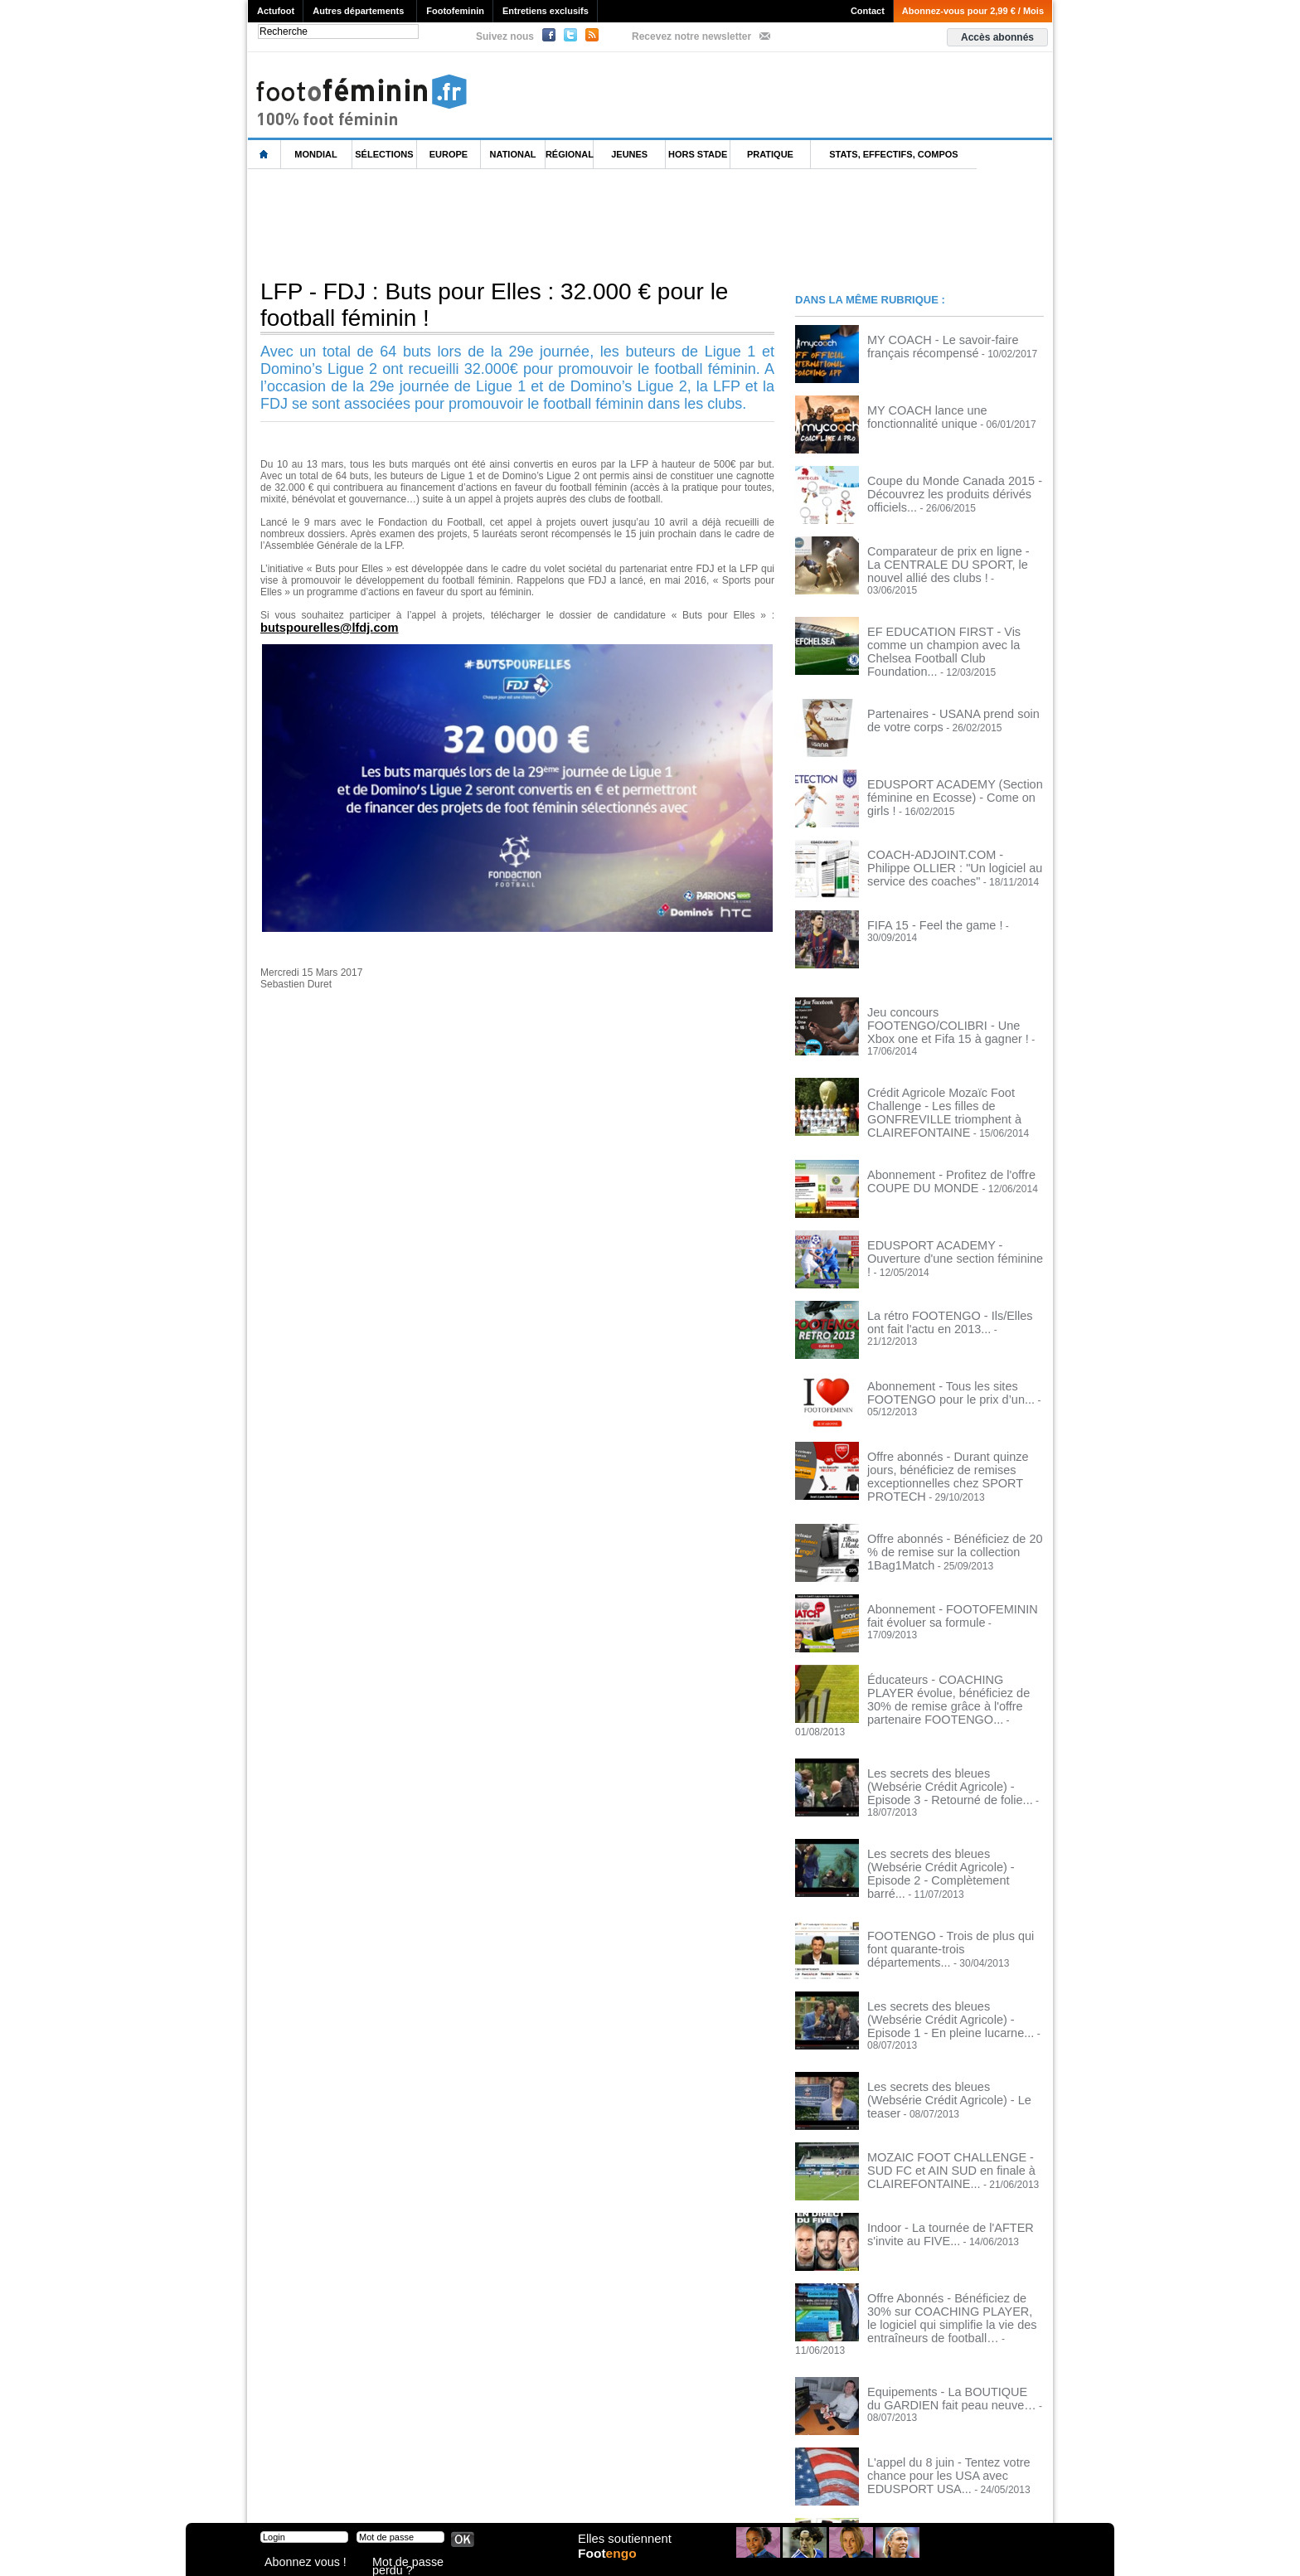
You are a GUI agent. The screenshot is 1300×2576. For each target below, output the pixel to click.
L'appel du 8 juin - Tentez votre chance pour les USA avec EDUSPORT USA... (952, 2344)
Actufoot (275, 11)
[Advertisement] (549, 223)
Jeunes (629, 154)
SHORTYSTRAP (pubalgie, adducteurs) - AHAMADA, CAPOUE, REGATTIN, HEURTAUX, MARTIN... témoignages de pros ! (955, 2427)
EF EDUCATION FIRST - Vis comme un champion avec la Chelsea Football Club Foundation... (955, 632)
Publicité (682, 2493)
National (513, 154)
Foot (612, 2565)
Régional (570, 154)
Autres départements (358, 11)
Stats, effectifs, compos (893, 154)
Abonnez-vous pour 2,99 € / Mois (973, 11)
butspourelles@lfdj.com (321, 627)
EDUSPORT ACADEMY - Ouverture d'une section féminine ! (946, 1207)
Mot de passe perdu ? (416, 2563)
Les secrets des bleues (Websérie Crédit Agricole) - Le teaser (942, 1987)
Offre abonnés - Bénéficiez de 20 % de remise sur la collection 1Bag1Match (952, 1489)
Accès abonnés (997, 37)
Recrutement (619, 2493)
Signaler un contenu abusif (515, 2493)
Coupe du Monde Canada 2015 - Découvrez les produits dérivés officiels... (939, 491)
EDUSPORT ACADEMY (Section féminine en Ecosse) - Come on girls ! (950, 767)
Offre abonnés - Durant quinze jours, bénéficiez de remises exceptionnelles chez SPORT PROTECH (951, 1424)
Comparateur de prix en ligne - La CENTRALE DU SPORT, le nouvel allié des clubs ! (953, 562)
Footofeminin (455, 11)
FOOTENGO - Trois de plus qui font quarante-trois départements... (946, 1846)
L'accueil (264, 154)
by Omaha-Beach (756, 2493)
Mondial (315, 154)
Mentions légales (364, 2493)
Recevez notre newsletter (691, 36)
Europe (448, 154)
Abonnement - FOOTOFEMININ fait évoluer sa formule (946, 1559)
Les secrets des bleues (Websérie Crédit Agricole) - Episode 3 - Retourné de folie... (952, 1711)
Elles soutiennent (622, 2548)
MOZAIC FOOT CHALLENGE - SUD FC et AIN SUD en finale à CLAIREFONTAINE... (948, 2063)
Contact (868, 11)
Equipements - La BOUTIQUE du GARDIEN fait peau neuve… (940, 2274)
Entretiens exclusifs (545, 11)
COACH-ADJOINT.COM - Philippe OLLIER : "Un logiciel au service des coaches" (947, 844)
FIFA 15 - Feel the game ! (923, 903)
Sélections (384, 154)
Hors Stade (697, 154)
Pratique (770, 154)
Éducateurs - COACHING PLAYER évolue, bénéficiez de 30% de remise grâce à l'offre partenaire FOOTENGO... (954, 1635)
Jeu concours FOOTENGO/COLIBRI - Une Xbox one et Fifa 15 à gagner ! (951, 995)
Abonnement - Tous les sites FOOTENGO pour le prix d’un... (936, 1348)
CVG (428, 2493)
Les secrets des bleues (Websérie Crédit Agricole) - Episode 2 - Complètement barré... (942, 1781)
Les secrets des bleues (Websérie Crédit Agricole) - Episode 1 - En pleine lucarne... (953, 1922)
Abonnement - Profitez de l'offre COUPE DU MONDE (937, 1136)
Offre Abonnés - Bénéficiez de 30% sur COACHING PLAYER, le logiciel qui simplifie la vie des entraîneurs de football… (953, 2210)
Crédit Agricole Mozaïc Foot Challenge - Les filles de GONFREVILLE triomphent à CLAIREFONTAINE (955, 1072)
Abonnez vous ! (295, 2563)
